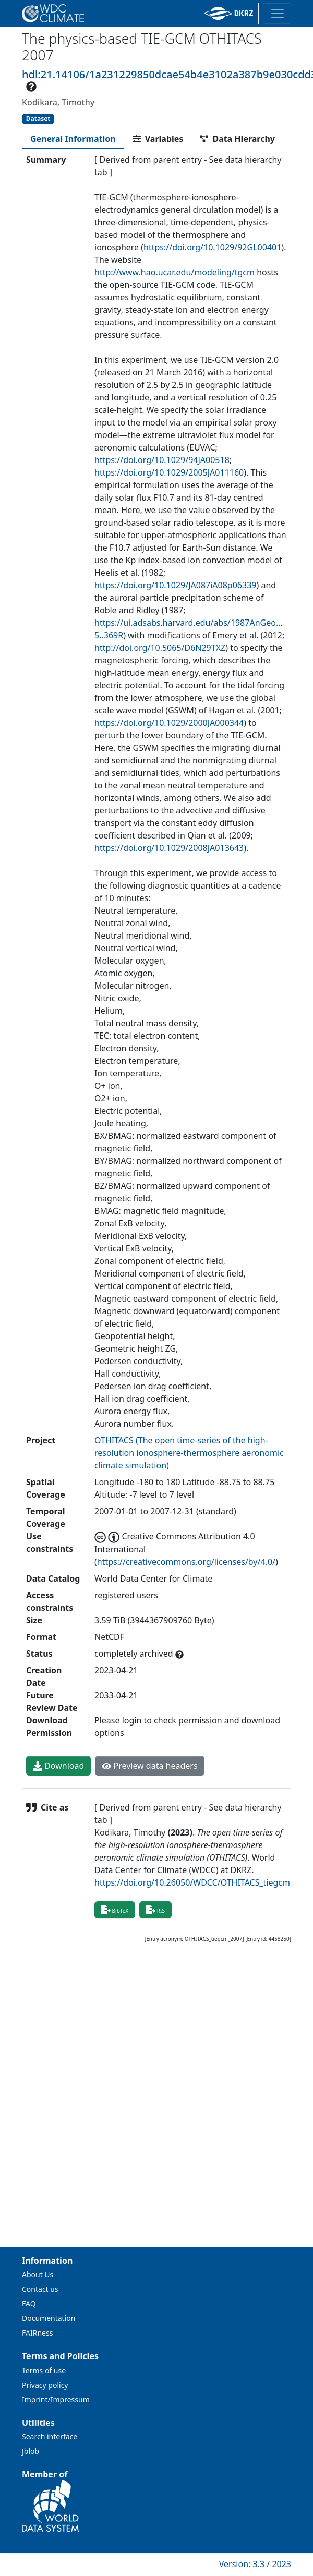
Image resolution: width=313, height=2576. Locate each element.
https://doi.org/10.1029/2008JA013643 (169, 848)
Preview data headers (149, 1765)
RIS (155, 1909)
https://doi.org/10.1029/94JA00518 (162, 460)
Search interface (49, 2436)
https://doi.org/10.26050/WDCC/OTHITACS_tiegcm (192, 1882)
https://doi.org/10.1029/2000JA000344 (169, 722)
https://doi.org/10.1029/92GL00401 (212, 247)
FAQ (29, 2303)
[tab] (73, 138)
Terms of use (44, 2370)
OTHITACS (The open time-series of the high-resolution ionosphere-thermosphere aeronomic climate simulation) (189, 1453)
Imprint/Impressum (56, 2399)
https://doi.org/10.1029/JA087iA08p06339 (175, 585)
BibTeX (114, 1909)
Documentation (48, 2318)
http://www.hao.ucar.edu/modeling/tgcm (174, 272)
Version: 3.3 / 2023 (255, 2564)
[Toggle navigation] (277, 13)
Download (58, 1765)
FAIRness (37, 2333)
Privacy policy (45, 2385)
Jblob (30, 2451)
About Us (37, 2274)
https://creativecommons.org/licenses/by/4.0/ (186, 1562)
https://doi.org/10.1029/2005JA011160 (169, 472)
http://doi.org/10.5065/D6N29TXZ (159, 647)
